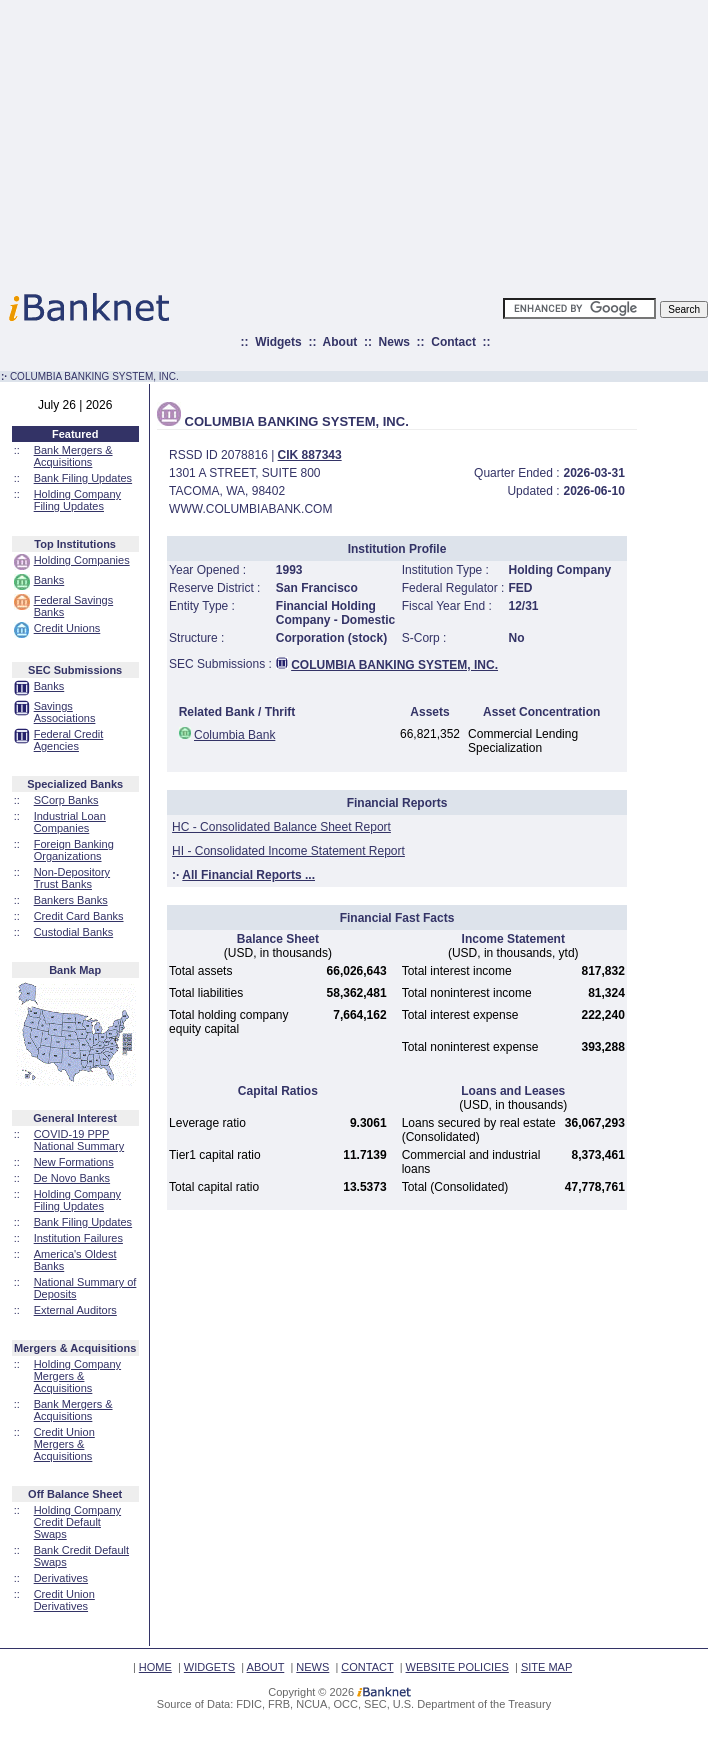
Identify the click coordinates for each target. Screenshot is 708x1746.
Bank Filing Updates (83, 478)
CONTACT (367, 1667)
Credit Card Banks (79, 916)
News (394, 342)
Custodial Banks (74, 932)
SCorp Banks (66, 800)
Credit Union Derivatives (64, 1600)
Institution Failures (78, 1238)
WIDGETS (209, 1667)
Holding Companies (82, 560)
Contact (453, 342)
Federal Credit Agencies (69, 740)
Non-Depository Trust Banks (72, 878)
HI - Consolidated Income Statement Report (288, 851)
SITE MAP (546, 1667)
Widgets (278, 342)
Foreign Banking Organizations (74, 850)
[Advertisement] (442, 140)
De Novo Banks (72, 1178)
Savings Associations (65, 712)
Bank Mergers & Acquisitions (73, 456)
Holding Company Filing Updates (77, 500)
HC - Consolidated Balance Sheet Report (281, 827)
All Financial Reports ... (248, 875)
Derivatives (61, 1578)
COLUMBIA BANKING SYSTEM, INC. (394, 665)
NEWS (312, 1667)
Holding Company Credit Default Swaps (77, 1522)
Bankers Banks (71, 900)
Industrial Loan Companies (70, 822)
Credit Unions (67, 628)
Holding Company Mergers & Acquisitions (77, 1376)
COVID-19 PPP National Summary (79, 1140)
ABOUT (266, 1667)
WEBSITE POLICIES (457, 1667)
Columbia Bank (234, 735)
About (340, 342)
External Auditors (75, 1310)
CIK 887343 (310, 455)
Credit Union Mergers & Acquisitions (64, 1444)
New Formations (74, 1162)
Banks (49, 580)
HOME (155, 1667)
